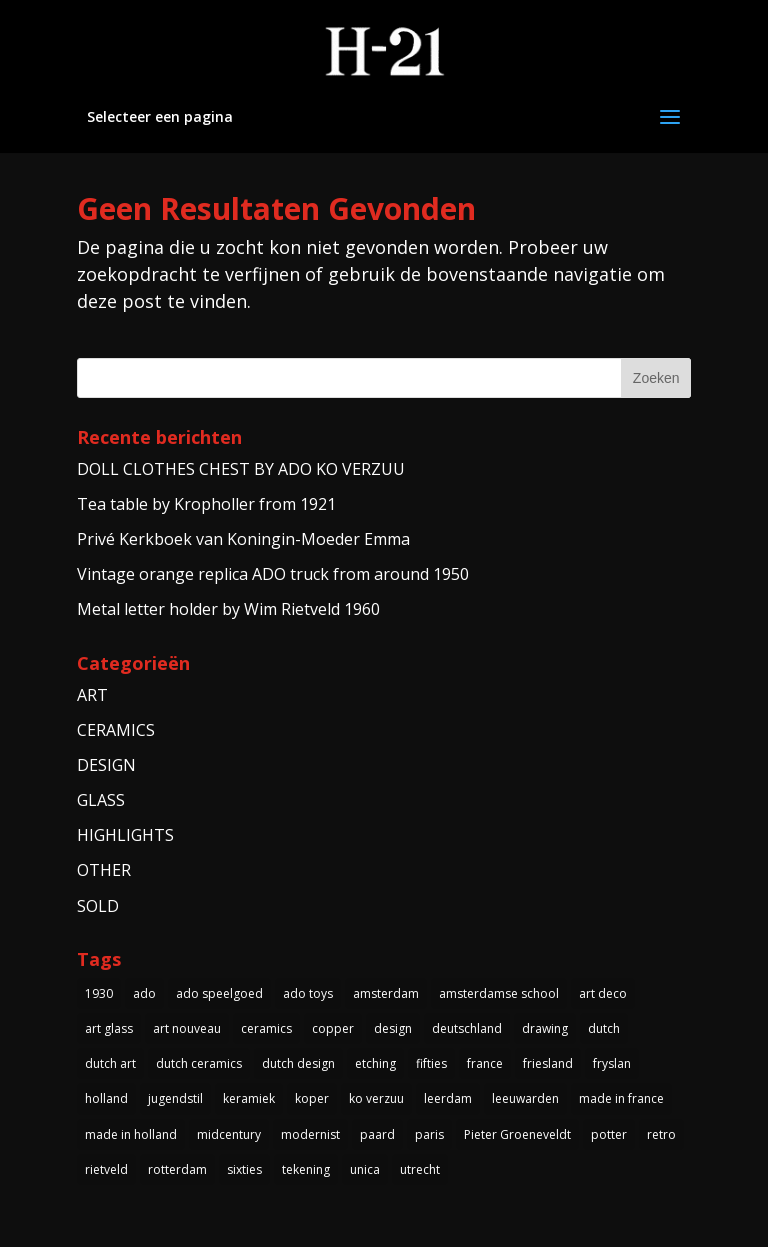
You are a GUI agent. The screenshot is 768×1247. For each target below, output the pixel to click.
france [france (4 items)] (485, 1063)
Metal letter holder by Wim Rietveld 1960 (228, 609)
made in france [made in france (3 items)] (621, 1098)
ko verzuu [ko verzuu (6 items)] (376, 1098)
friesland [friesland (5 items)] (548, 1063)
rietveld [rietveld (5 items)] (106, 1169)
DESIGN (106, 765)
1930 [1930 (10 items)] (99, 993)
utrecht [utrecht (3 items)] (420, 1169)
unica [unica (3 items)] (365, 1169)
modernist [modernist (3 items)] (310, 1134)
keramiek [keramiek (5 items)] (249, 1098)
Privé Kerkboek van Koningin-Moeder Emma (243, 539)
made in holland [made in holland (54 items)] (131, 1134)
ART (92, 695)
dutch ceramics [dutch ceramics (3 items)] (199, 1063)
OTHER (104, 870)
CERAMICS (116, 730)
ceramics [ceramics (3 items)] (266, 1028)
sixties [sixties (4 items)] (244, 1169)
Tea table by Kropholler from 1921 (206, 504)
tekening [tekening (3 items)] (306, 1169)
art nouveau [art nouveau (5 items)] (187, 1028)
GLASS (101, 800)
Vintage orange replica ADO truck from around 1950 (273, 574)
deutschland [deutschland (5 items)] (467, 1028)
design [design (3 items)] (393, 1028)
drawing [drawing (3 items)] (545, 1028)
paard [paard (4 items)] (377, 1134)
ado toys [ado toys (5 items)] (308, 993)
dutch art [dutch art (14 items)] (110, 1063)
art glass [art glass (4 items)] (109, 1028)
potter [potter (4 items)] (609, 1134)
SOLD (98, 906)
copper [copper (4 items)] (333, 1028)
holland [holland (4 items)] (106, 1098)
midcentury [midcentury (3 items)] (229, 1134)
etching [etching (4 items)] (375, 1063)
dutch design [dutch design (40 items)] (298, 1063)
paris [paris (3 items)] (429, 1134)
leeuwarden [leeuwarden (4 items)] (525, 1098)
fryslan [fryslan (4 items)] (612, 1063)
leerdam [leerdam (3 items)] (448, 1098)
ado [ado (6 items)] (144, 993)
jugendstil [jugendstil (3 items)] (175, 1098)
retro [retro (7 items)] (661, 1134)
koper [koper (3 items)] (312, 1098)
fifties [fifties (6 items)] (431, 1063)
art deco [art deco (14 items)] (603, 993)
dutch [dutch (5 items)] (604, 1028)
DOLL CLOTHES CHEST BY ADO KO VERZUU (241, 469)
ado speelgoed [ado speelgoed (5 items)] (219, 993)
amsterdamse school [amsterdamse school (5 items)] (499, 993)
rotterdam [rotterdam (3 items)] (177, 1169)
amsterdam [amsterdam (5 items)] (386, 993)
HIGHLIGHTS (125, 835)
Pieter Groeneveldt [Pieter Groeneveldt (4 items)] (517, 1134)
